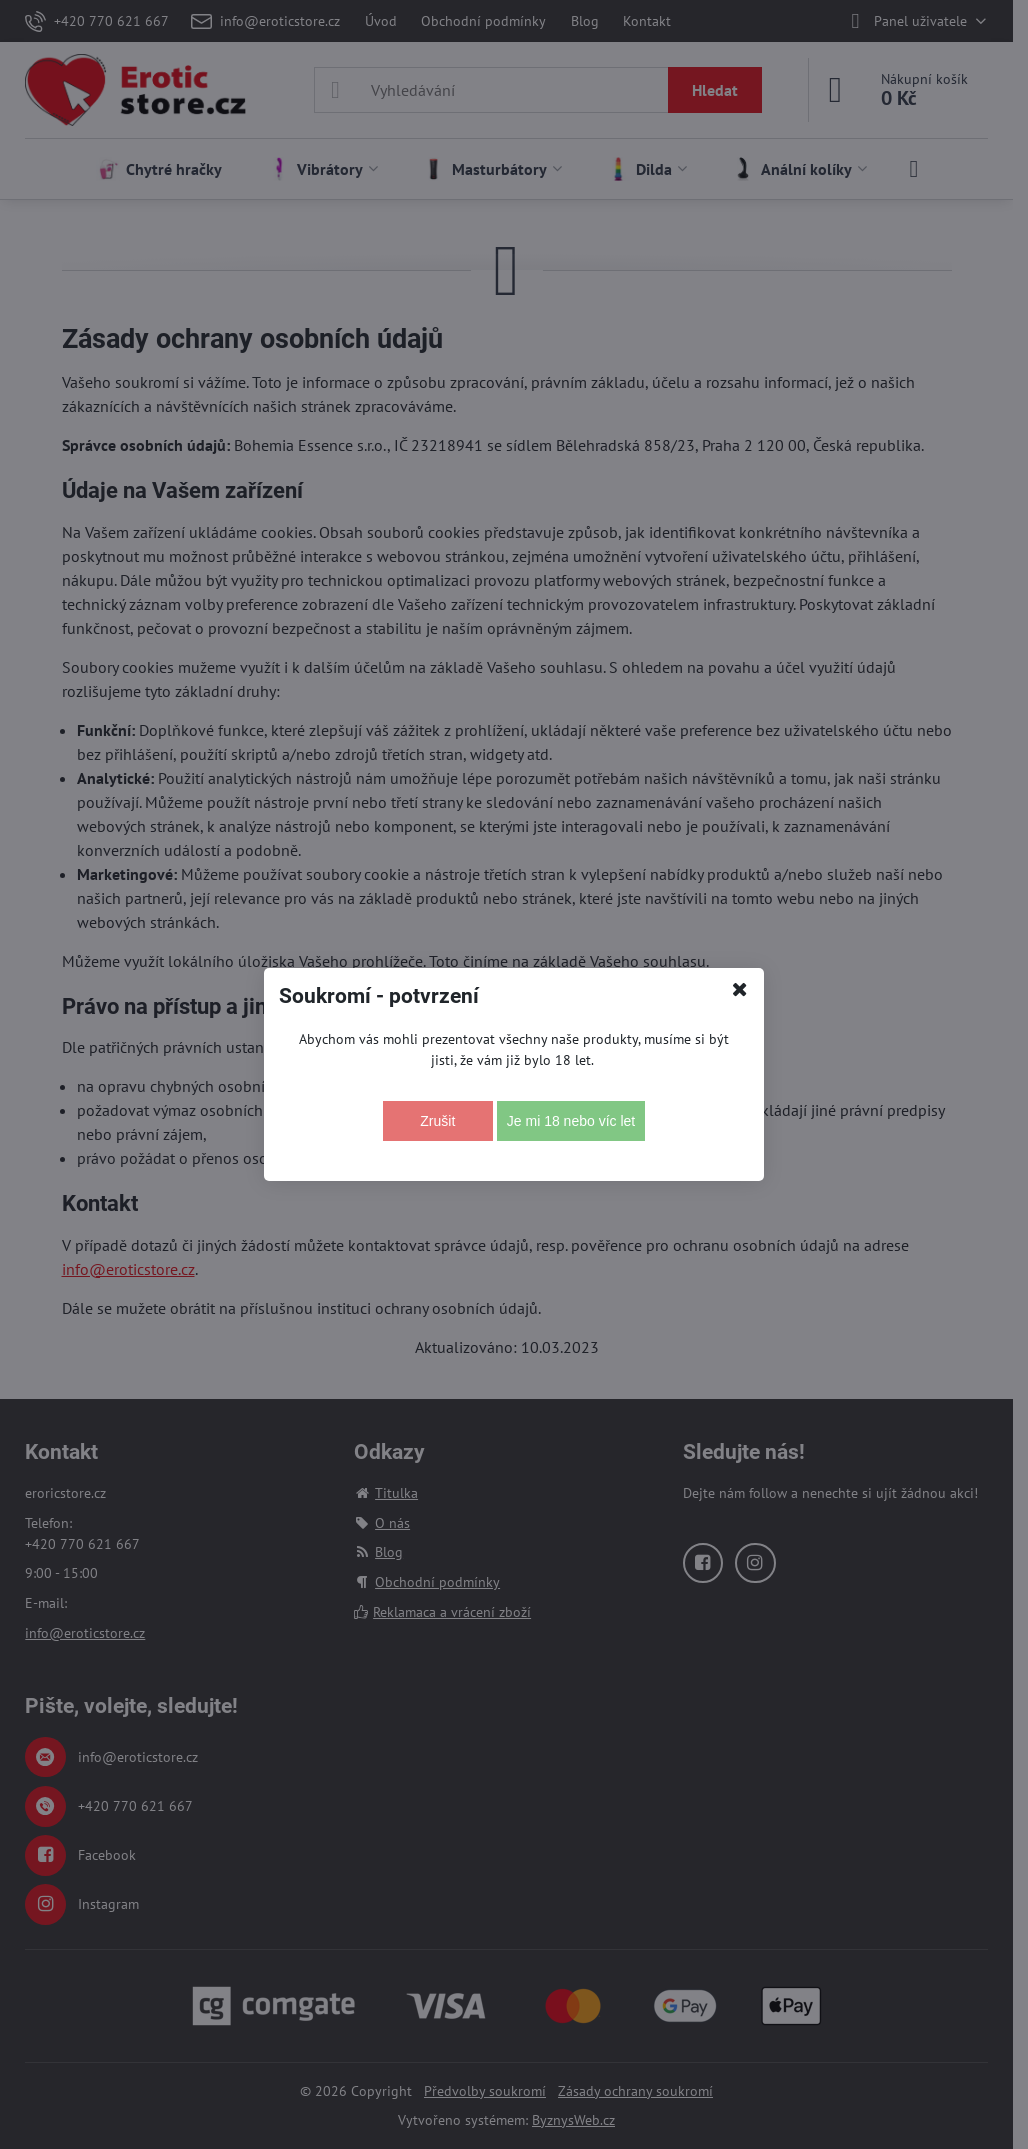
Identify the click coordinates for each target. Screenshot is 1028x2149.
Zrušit (437, 1121)
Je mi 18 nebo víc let (571, 1121)
